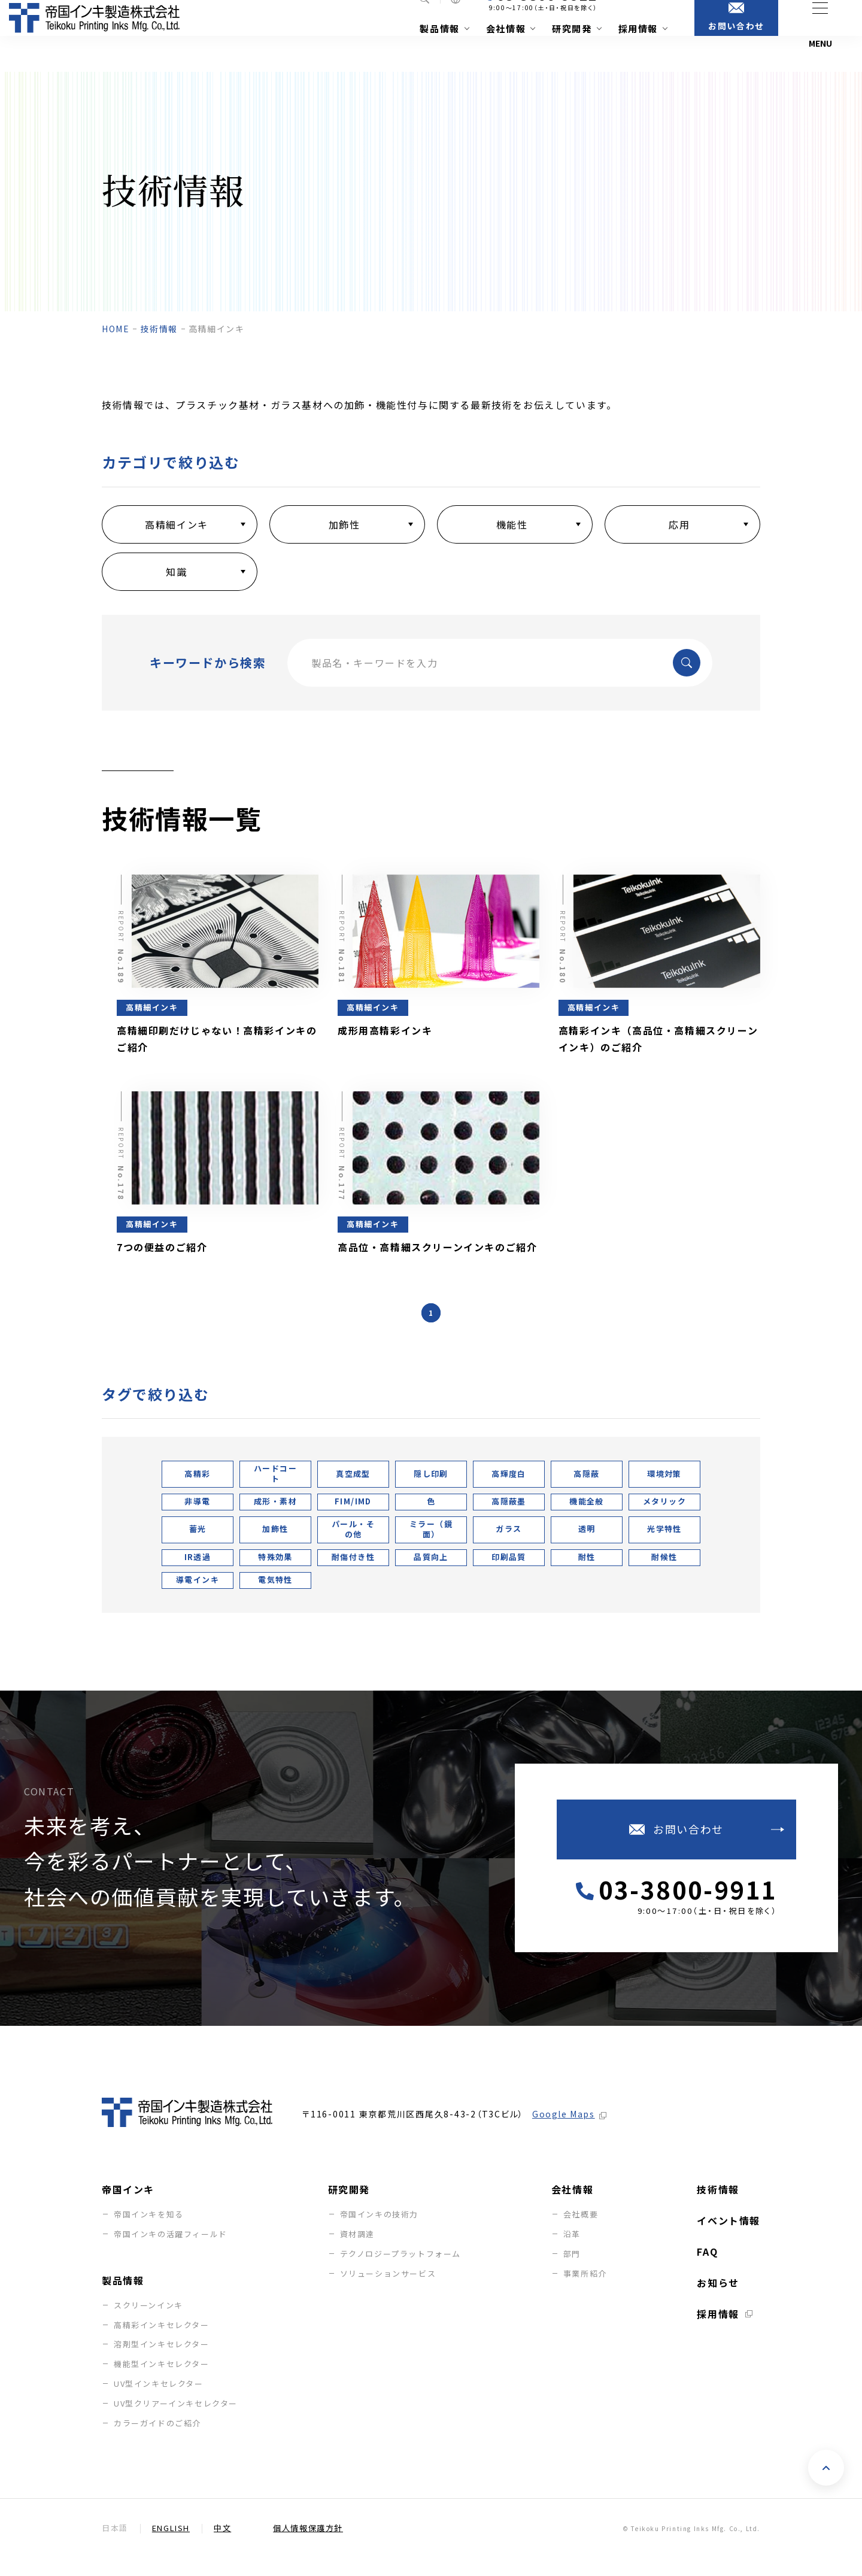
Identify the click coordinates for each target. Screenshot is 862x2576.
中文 (222, 2546)
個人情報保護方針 (308, 2546)
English (171, 2546)
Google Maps (563, 2132)
